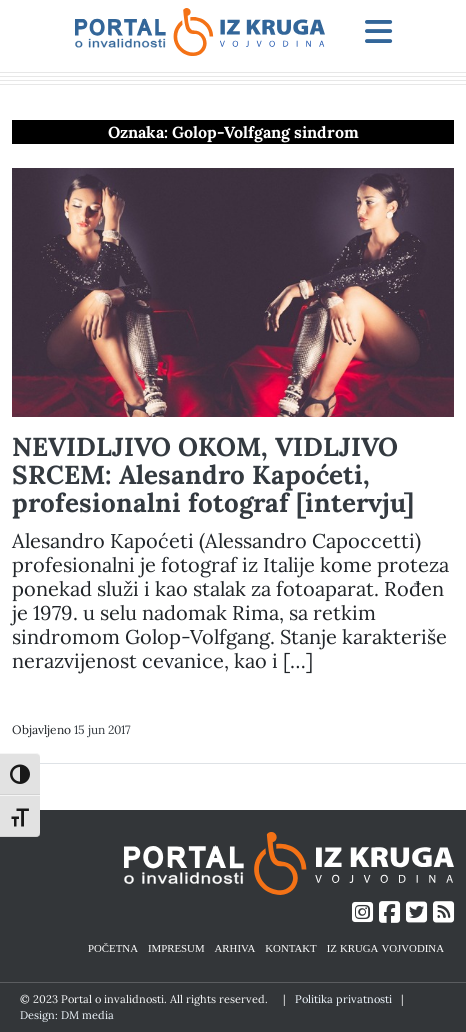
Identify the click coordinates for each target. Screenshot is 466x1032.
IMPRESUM (176, 947)
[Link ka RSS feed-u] (443, 912)
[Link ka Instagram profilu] (362, 912)
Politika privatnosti (343, 999)
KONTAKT (290, 947)
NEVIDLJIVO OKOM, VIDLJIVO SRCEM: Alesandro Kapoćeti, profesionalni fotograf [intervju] (213, 474)
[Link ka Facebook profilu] (389, 912)
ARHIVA (235, 947)
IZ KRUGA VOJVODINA (385, 947)
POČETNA (113, 947)
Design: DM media (67, 1015)
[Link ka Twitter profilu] (416, 912)
